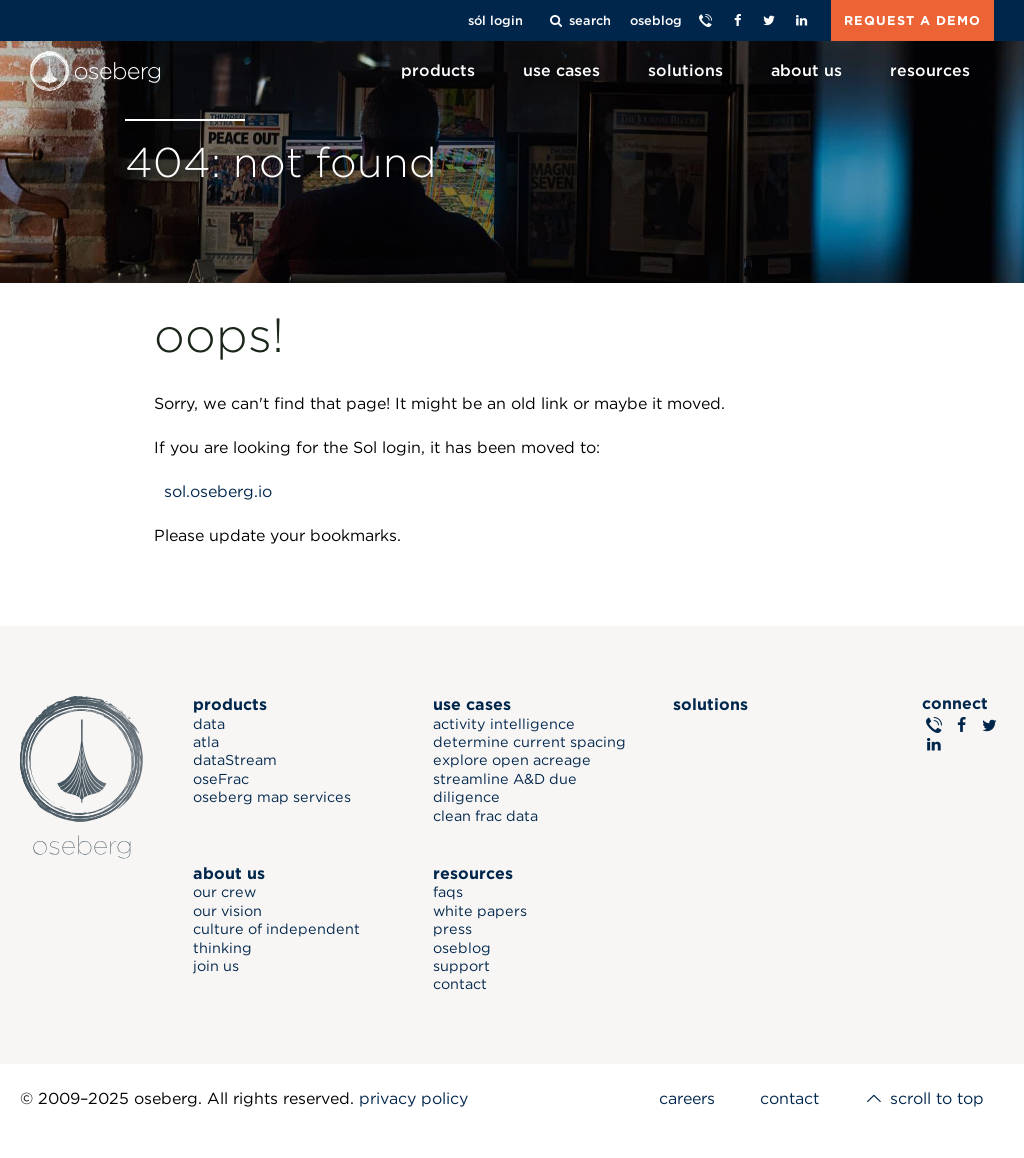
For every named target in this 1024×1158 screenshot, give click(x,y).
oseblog (656, 20)
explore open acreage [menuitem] (513, 759)
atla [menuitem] (207, 741)
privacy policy (413, 1098)
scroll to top (923, 1098)
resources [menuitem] (930, 70)
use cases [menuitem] (561, 70)
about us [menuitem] (806, 70)
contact (788, 1098)
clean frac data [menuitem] (486, 814)
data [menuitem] (210, 722)
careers (686, 1098)
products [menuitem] (438, 70)
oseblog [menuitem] (463, 946)
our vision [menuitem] (228, 910)
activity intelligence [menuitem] (505, 722)
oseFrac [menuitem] (222, 778)
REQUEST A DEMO (912, 20)
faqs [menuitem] (449, 891)
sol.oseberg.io (218, 491)
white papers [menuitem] (481, 910)
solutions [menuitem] (685, 70)
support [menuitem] (462, 965)
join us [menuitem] (217, 965)
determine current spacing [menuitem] (530, 741)
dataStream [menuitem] (236, 759)
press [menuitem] (453, 928)
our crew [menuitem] (225, 891)
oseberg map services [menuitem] (273, 796)
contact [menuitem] (461, 983)
